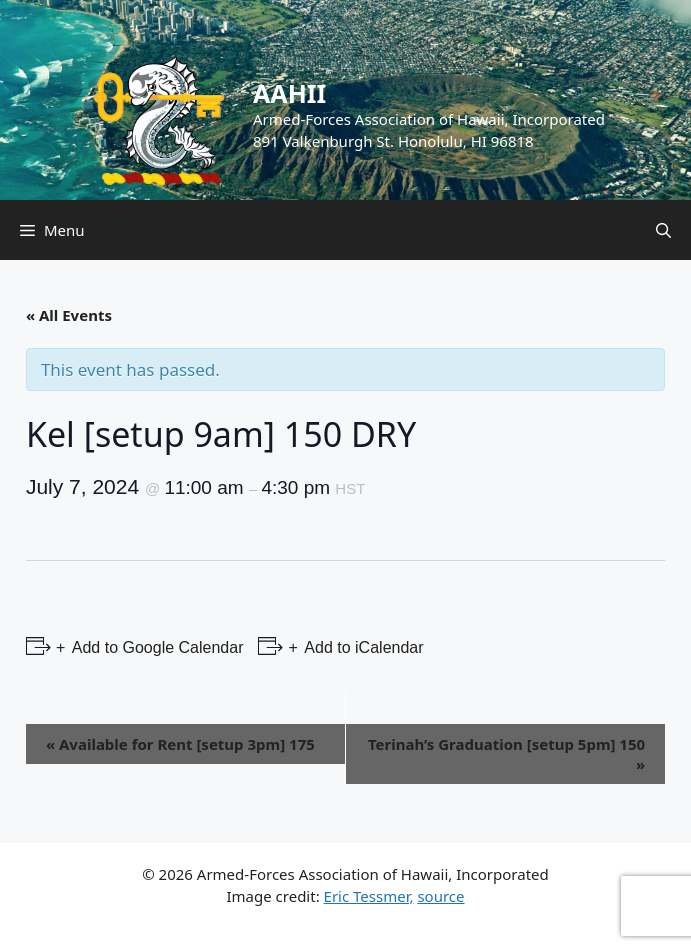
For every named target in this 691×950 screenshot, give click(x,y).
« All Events (69, 315)
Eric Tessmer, (369, 896)
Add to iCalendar (362, 647)
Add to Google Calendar (155, 647)
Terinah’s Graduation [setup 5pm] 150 (506, 754)
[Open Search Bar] (663, 230)
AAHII (289, 93)
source (440, 896)
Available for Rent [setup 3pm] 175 (180, 744)
